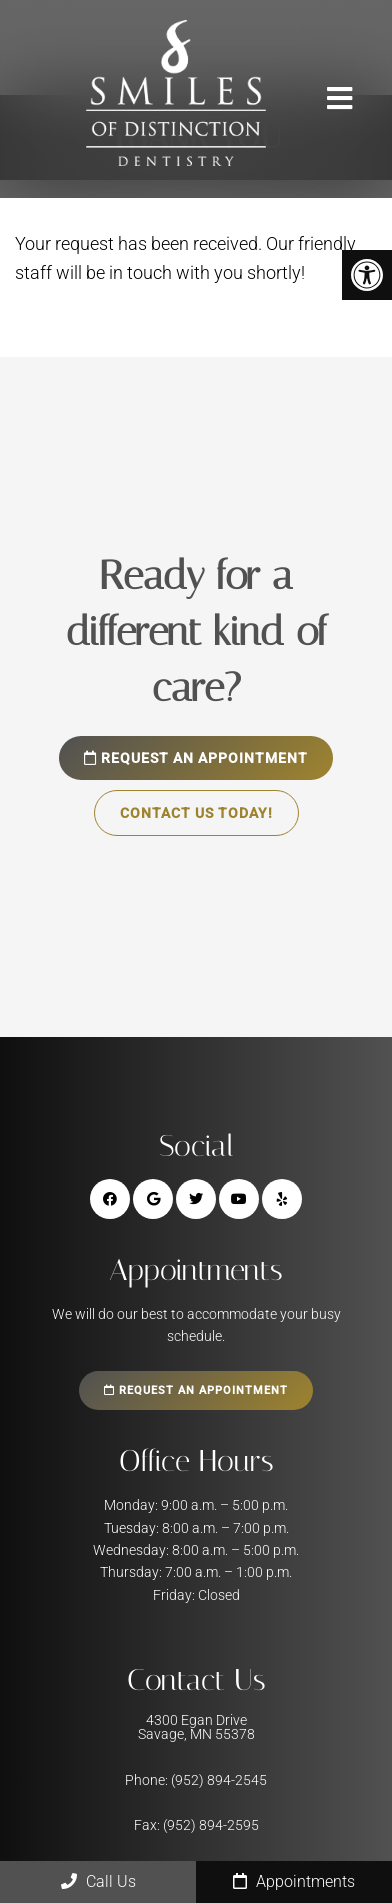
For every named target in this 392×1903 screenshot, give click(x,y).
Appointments (294, 1881)
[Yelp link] (282, 1199)
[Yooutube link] (239, 1199)
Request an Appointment (196, 758)
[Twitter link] (196, 1199)
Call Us (98, 1881)
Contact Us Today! (196, 813)
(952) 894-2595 (211, 1825)
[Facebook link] (110, 1199)
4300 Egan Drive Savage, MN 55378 (196, 1727)
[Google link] (153, 1199)
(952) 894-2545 (219, 1780)
